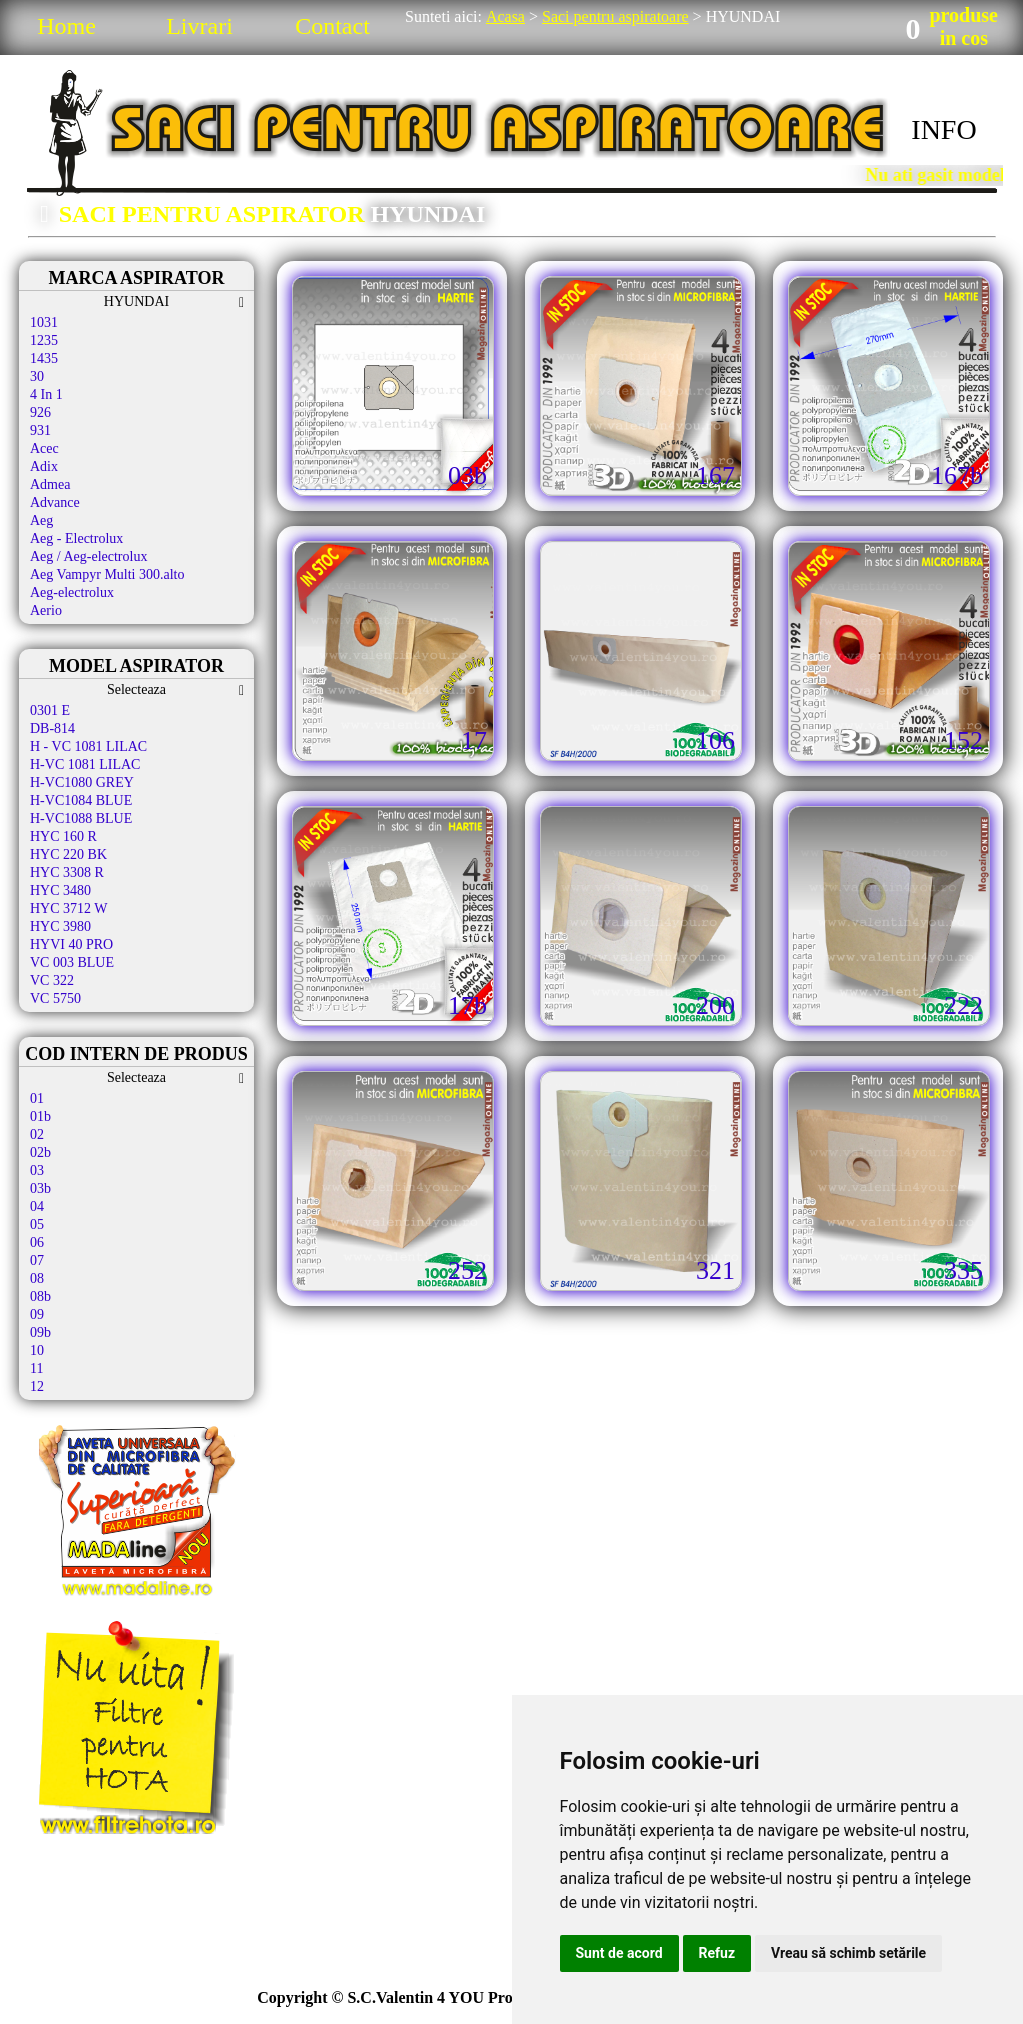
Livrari (199, 26)
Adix (44, 466)
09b (40, 1332)
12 (37, 1386)
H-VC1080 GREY (82, 782)
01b (40, 1116)
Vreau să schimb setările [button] (848, 1953)
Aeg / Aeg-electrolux (88, 556)
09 (37, 1314)
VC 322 (52, 980)
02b (40, 1152)
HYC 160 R (63, 836)
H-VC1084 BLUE (81, 800)
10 (37, 1350)
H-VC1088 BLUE (81, 818)
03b (40, 1188)
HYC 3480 (60, 890)
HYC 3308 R (67, 872)
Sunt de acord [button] (619, 1953)
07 (37, 1260)
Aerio (46, 610)
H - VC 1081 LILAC (88, 746)
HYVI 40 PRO (71, 944)
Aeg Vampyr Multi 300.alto (107, 574)
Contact (332, 26)
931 (40, 430)
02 (37, 1134)
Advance (55, 502)
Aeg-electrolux (72, 592)
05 (37, 1224)
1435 (44, 358)
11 (36, 1368)
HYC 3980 (60, 926)
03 (37, 1170)
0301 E (50, 710)
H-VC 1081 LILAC (85, 764)
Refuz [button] (717, 1953)
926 (40, 412)
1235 (44, 340)
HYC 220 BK (68, 854)
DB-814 (52, 728)
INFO (943, 129)
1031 (44, 322)
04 (37, 1206)
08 (37, 1278)
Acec (44, 448)
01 (37, 1098)
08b (40, 1296)
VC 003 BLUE (72, 962)
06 (37, 1242)
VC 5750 (55, 998)
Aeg (41, 520)
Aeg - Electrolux (76, 538)
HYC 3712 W (69, 908)
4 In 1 (46, 394)
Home (66, 26)
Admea (50, 484)
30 (37, 376)
